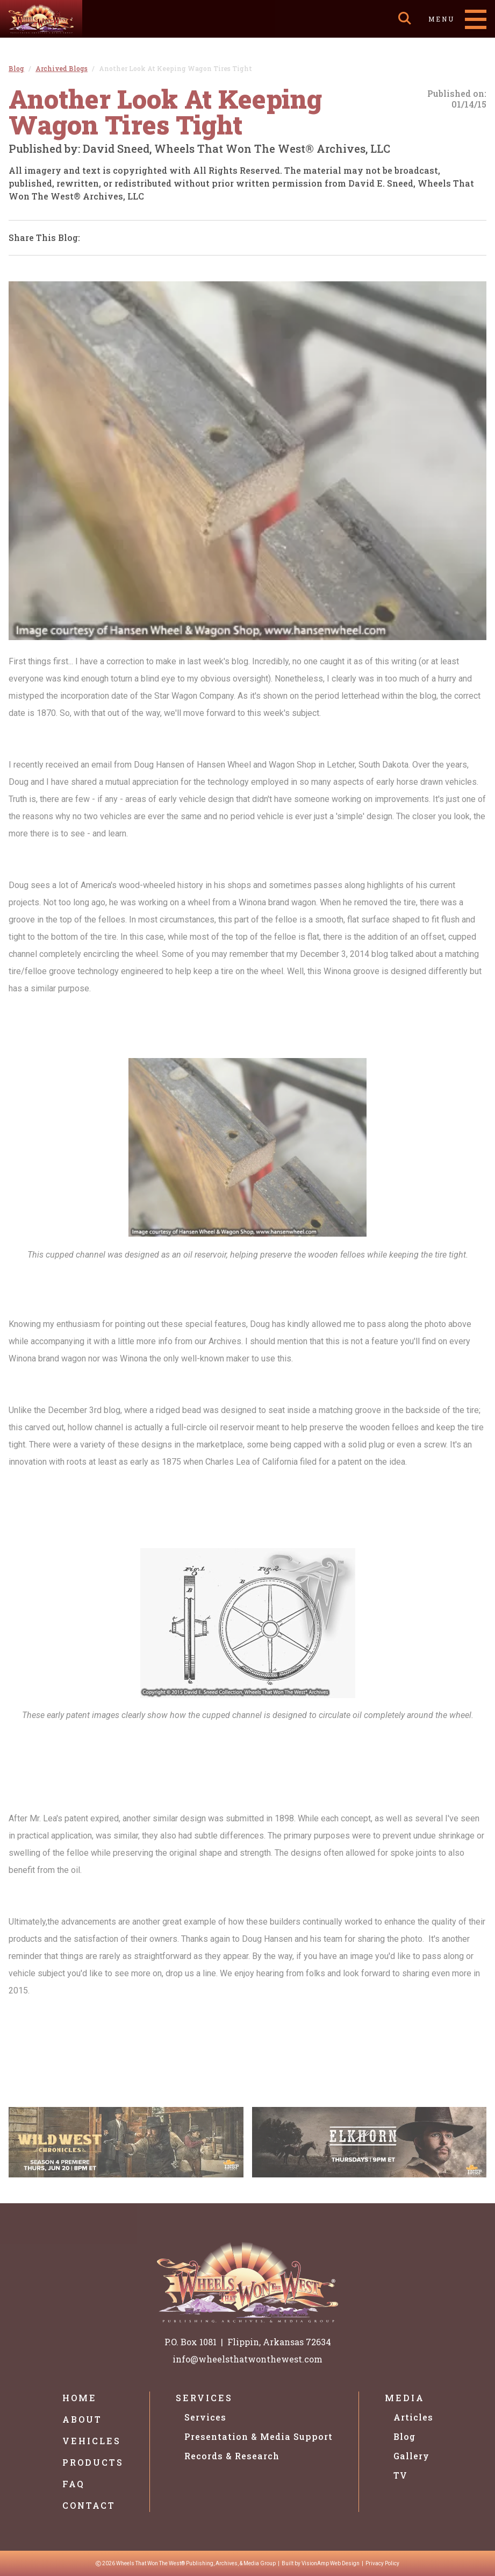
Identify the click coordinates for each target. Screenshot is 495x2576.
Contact (89, 2505)
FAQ (73, 2483)
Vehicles (91, 2440)
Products (93, 2462)
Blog (404, 2436)
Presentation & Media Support (258, 2436)
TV (400, 2475)
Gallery (411, 2455)
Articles (413, 2417)
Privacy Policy (382, 2563)
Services (204, 2397)
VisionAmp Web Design (331, 2563)
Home (79, 2397)
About (82, 2419)
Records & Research (231, 2455)
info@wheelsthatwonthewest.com (247, 2359)
